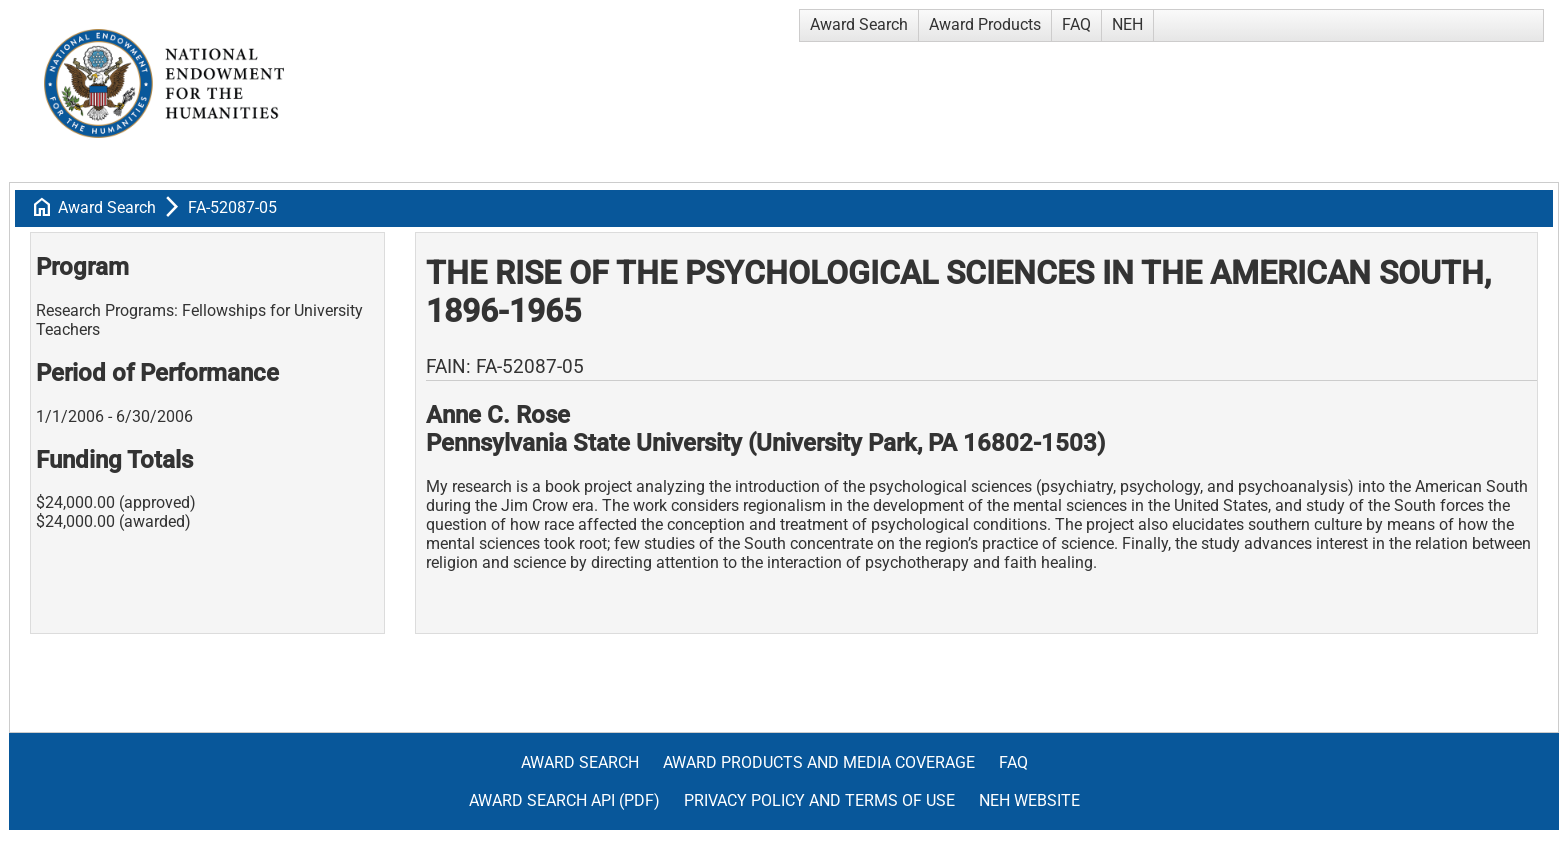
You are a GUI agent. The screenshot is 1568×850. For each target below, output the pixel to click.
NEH (1127, 24)
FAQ (1076, 24)
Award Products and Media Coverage (819, 762)
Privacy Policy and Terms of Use (819, 800)
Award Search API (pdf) (564, 800)
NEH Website (1029, 800)
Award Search (859, 24)
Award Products (985, 24)
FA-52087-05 (232, 207)
